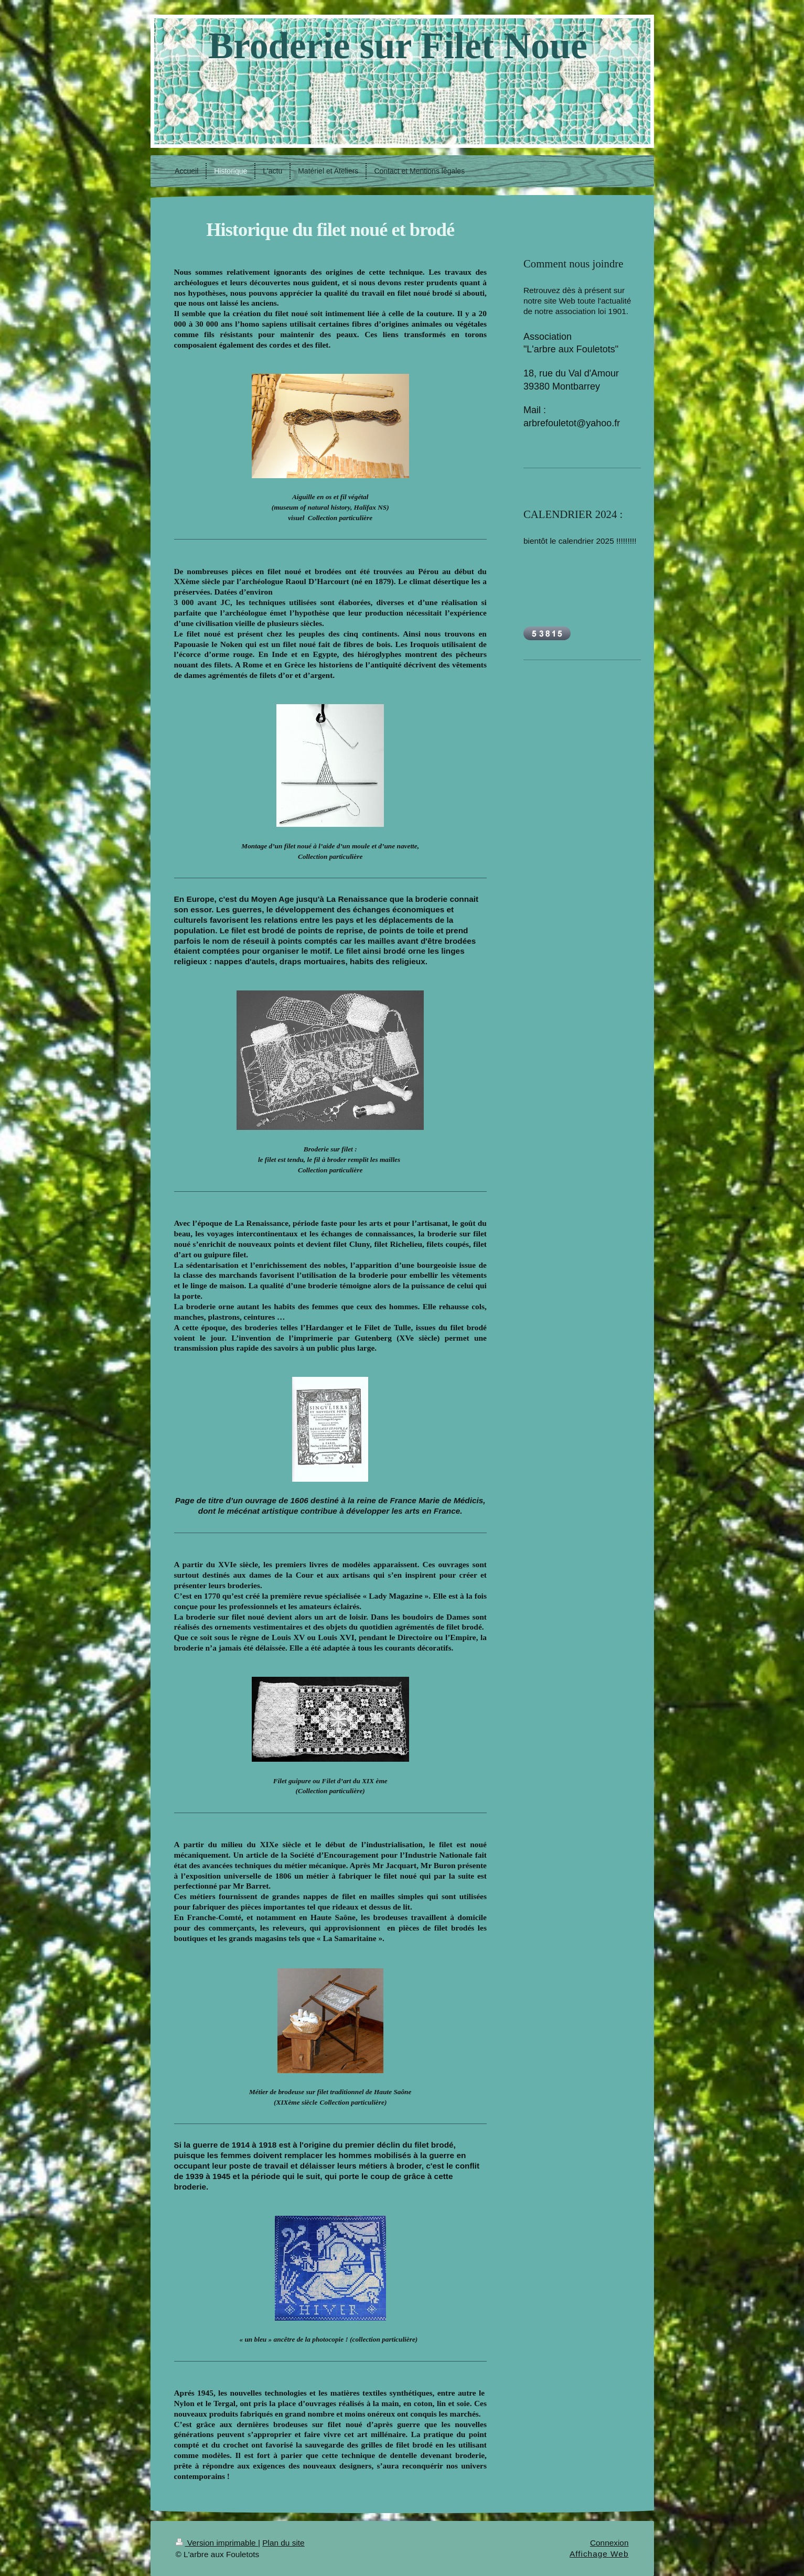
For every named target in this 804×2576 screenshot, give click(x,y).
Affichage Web (599, 2553)
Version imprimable (217, 2542)
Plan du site (283, 2542)
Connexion (609, 2542)
